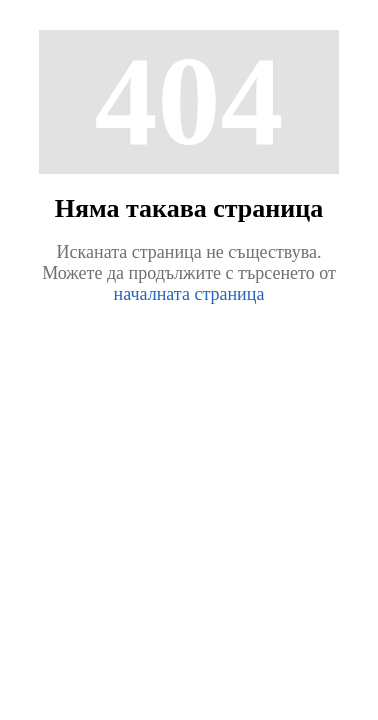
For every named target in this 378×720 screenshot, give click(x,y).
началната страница (189, 294)
